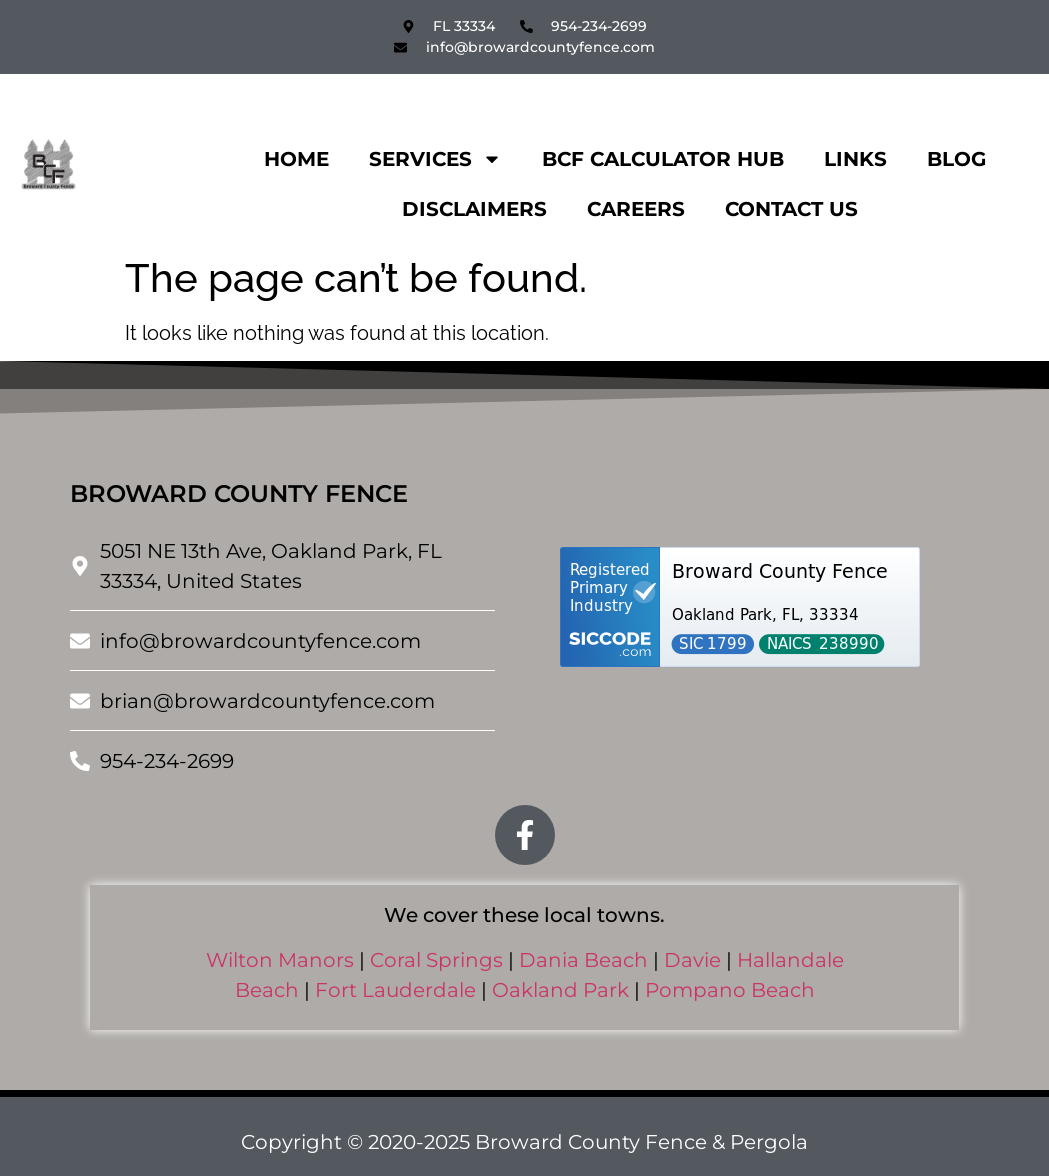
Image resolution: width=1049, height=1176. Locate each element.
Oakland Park (560, 990)
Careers (636, 209)
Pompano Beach (730, 990)
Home (296, 159)
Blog (956, 159)
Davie (692, 960)
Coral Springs (436, 960)
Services (435, 159)
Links (855, 159)
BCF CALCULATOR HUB (663, 159)
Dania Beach (583, 960)
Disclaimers (474, 209)
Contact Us (791, 209)
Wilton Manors (280, 960)
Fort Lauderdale (395, 990)
